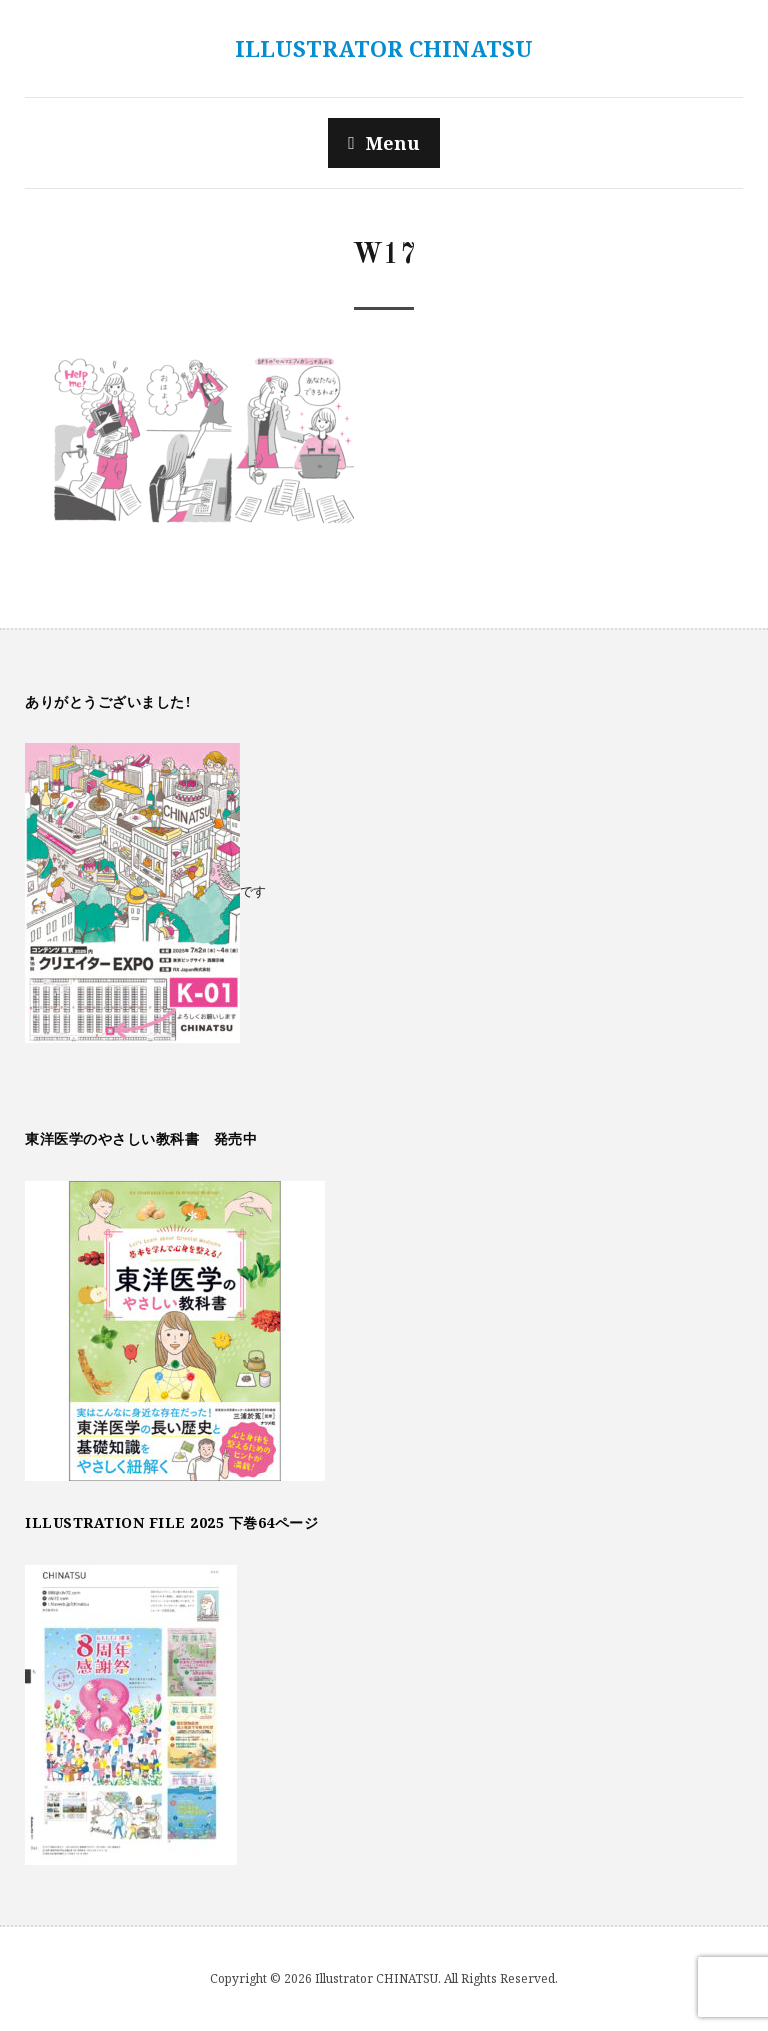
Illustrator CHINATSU (384, 48)
